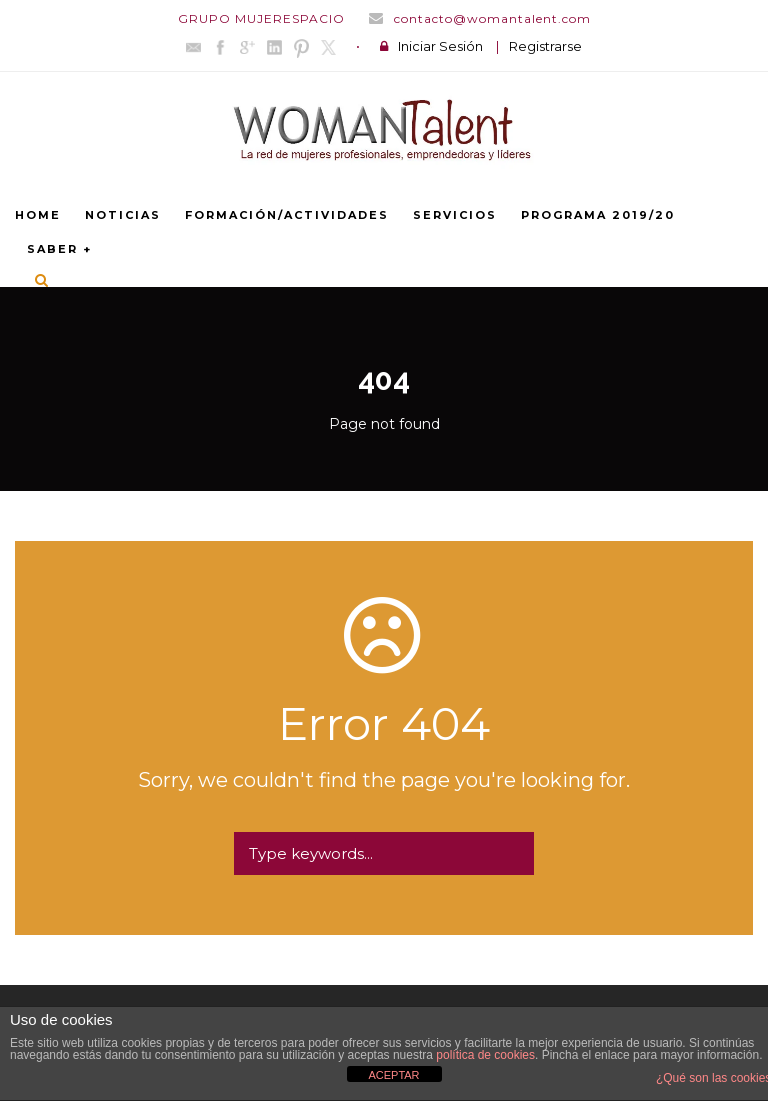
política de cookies (485, 1055)
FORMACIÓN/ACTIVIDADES (287, 215)
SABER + (59, 249)
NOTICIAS (123, 215)
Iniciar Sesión (440, 46)
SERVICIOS (455, 215)
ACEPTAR (393, 1075)
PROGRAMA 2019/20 (598, 215)
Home (38, 215)
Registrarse (545, 46)
